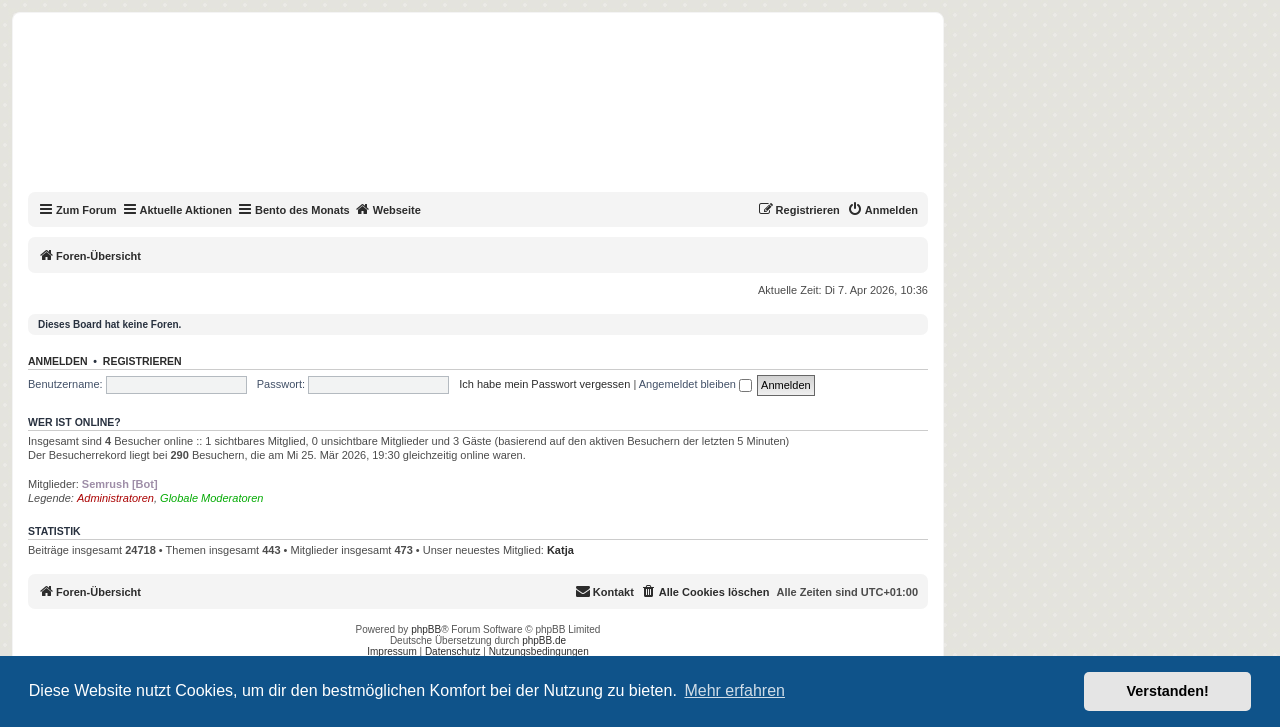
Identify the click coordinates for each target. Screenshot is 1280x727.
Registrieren (142, 361)
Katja (560, 550)
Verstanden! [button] (1168, 691)
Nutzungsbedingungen (539, 651)
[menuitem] (882, 210)
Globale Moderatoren (211, 498)
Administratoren (115, 498)
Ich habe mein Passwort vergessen (544, 384)
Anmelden (58, 361)
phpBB (426, 629)
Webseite (388, 209)
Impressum (391, 651)
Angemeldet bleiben (695, 384)
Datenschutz (453, 651)
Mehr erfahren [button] (734, 690)
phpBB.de (544, 640)
